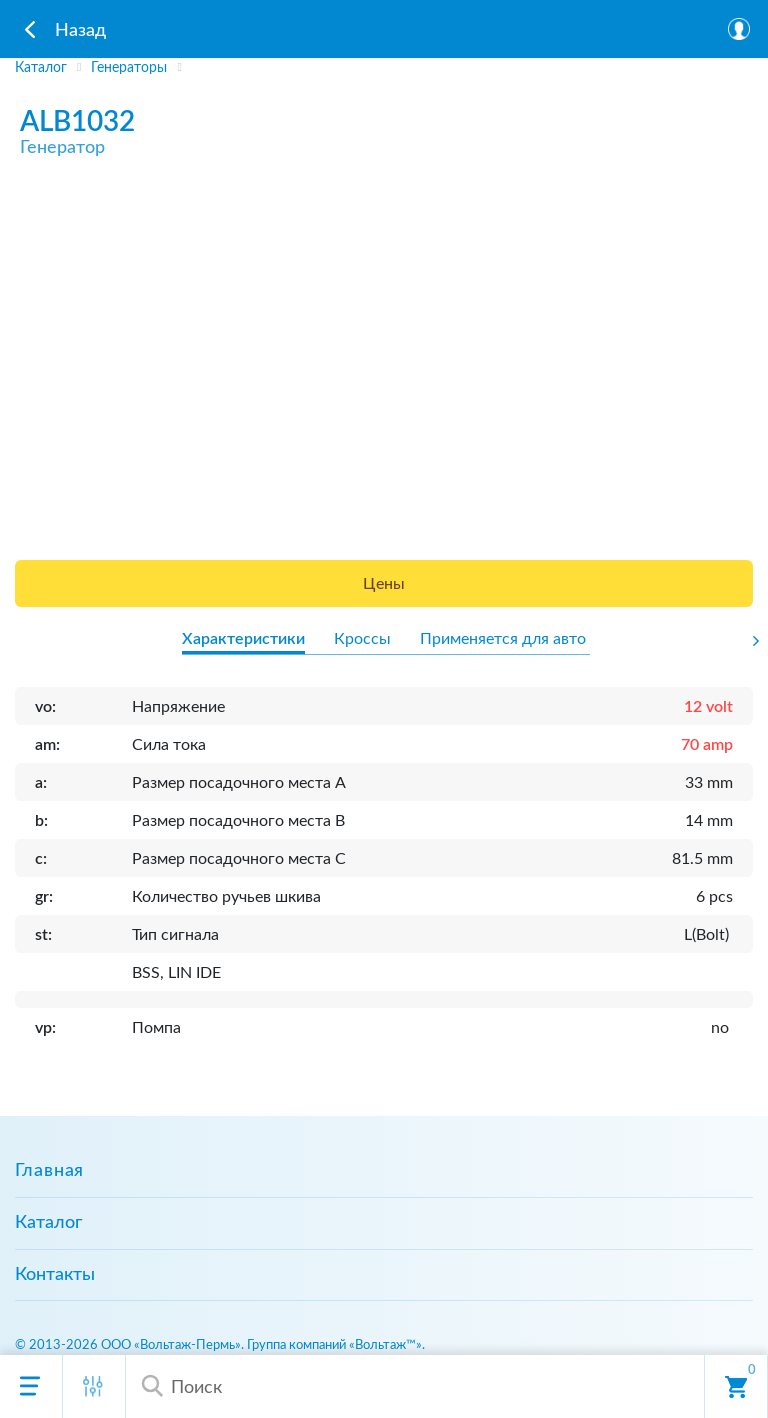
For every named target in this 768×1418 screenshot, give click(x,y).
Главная (49, 1171)
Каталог (48, 1223)
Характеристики (243, 639)
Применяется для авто (503, 639)
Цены (384, 584)
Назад (80, 31)
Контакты (55, 1275)
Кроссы (362, 639)
